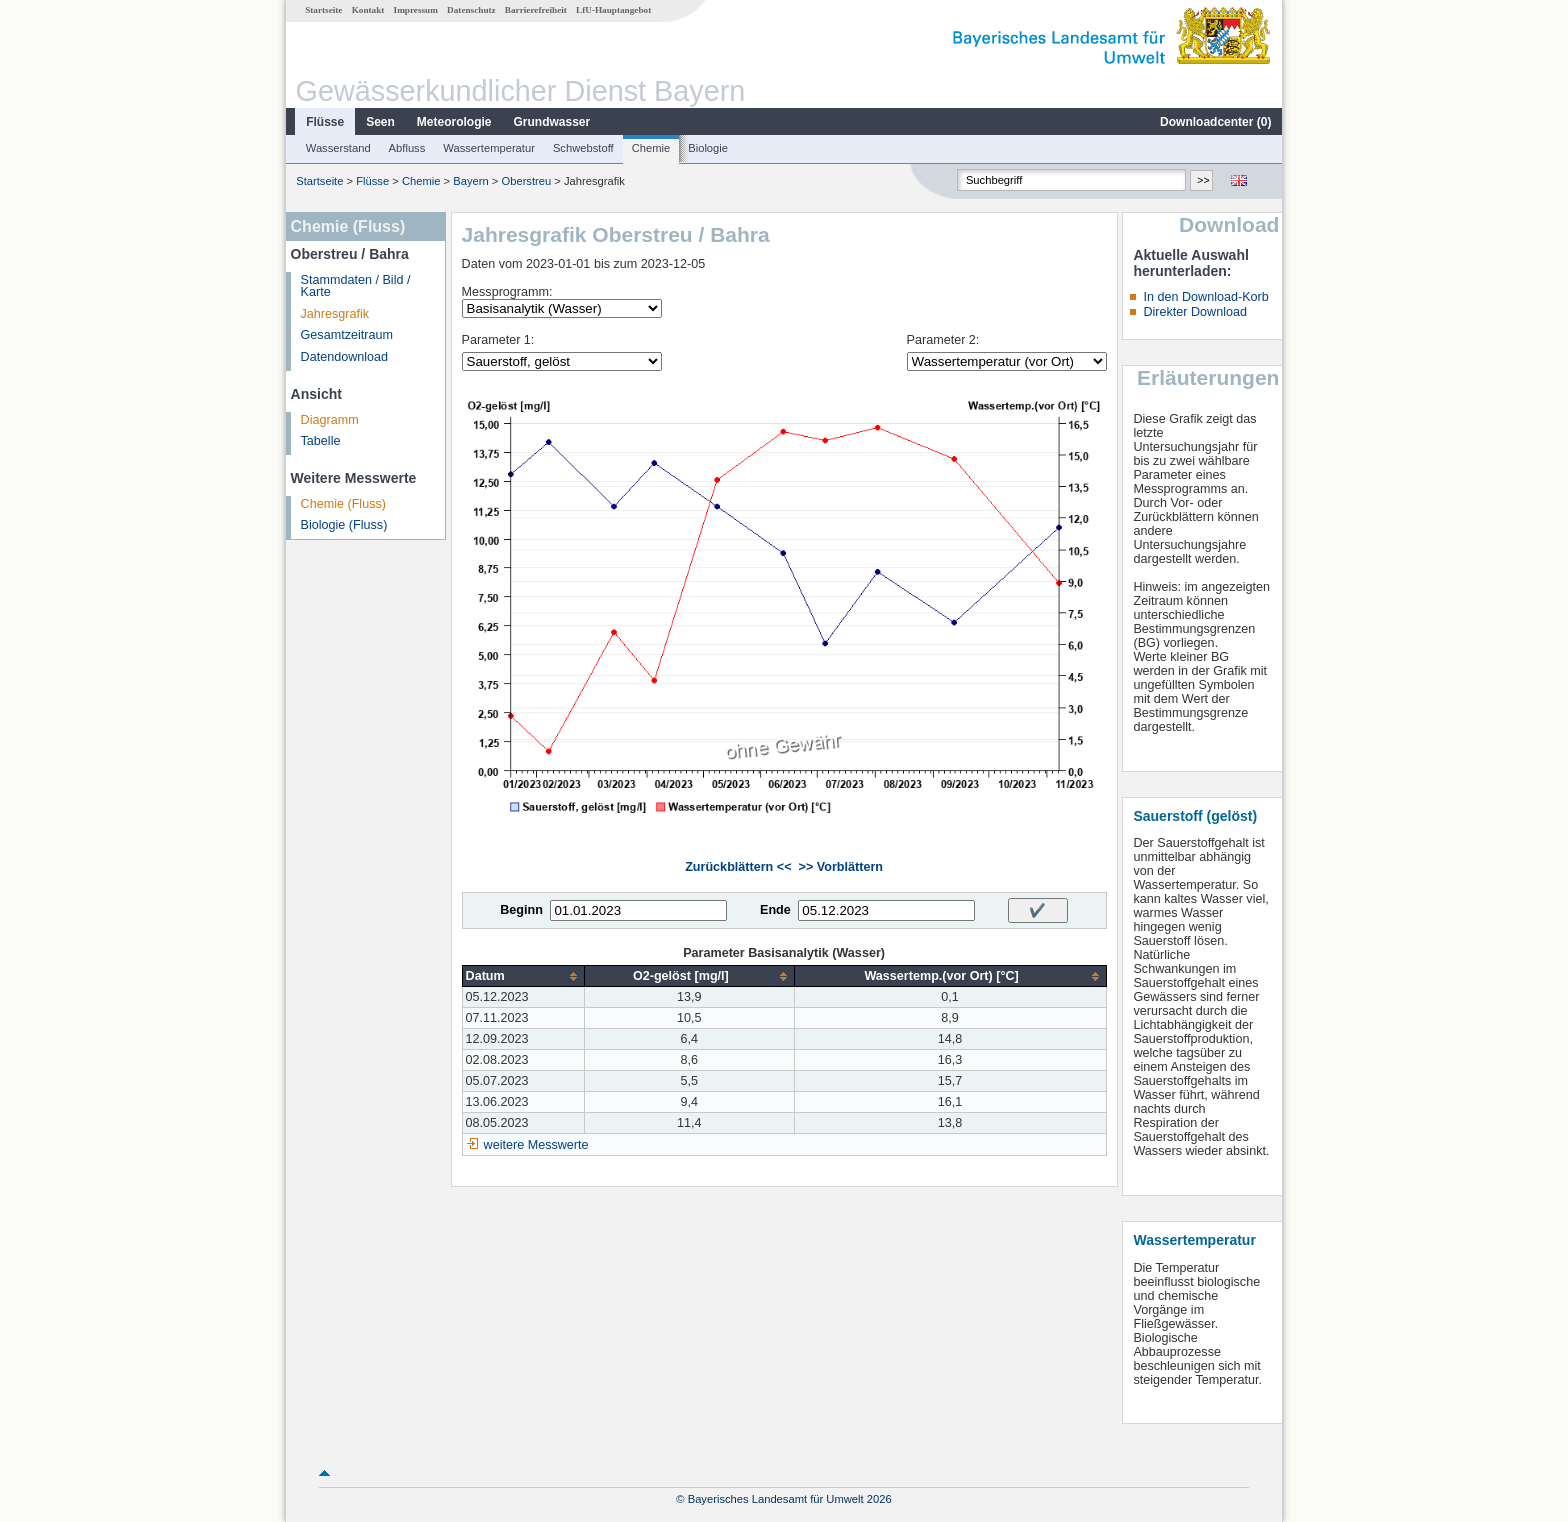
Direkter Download (1195, 312)
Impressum (416, 10)
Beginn (521, 910)
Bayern (470, 181)
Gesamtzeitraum (347, 335)
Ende (775, 910)
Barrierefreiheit (536, 10)
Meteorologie (454, 122)
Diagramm (330, 420)
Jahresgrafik (335, 314)
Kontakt (368, 10)
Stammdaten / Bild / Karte (356, 286)
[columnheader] (523, 976)
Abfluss (407, 148)
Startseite (323, 10)
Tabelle (321, 441)
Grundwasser (552, 122)
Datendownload (345, 357)
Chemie (651, 148)
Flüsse (325, 122)
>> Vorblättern (841, 867)
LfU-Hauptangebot (613, 10)
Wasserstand (338, 148)
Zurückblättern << (738, 867)
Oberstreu (526, 181)
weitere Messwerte (536, 1145)
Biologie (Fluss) (344, 525)
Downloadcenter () (1215, 122)
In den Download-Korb (1205, 297)
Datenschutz (471, 10)
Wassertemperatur (489, 148)
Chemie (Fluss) (343, 504)
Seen (380, 122)
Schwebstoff (583, 148)
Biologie (708, 148)
